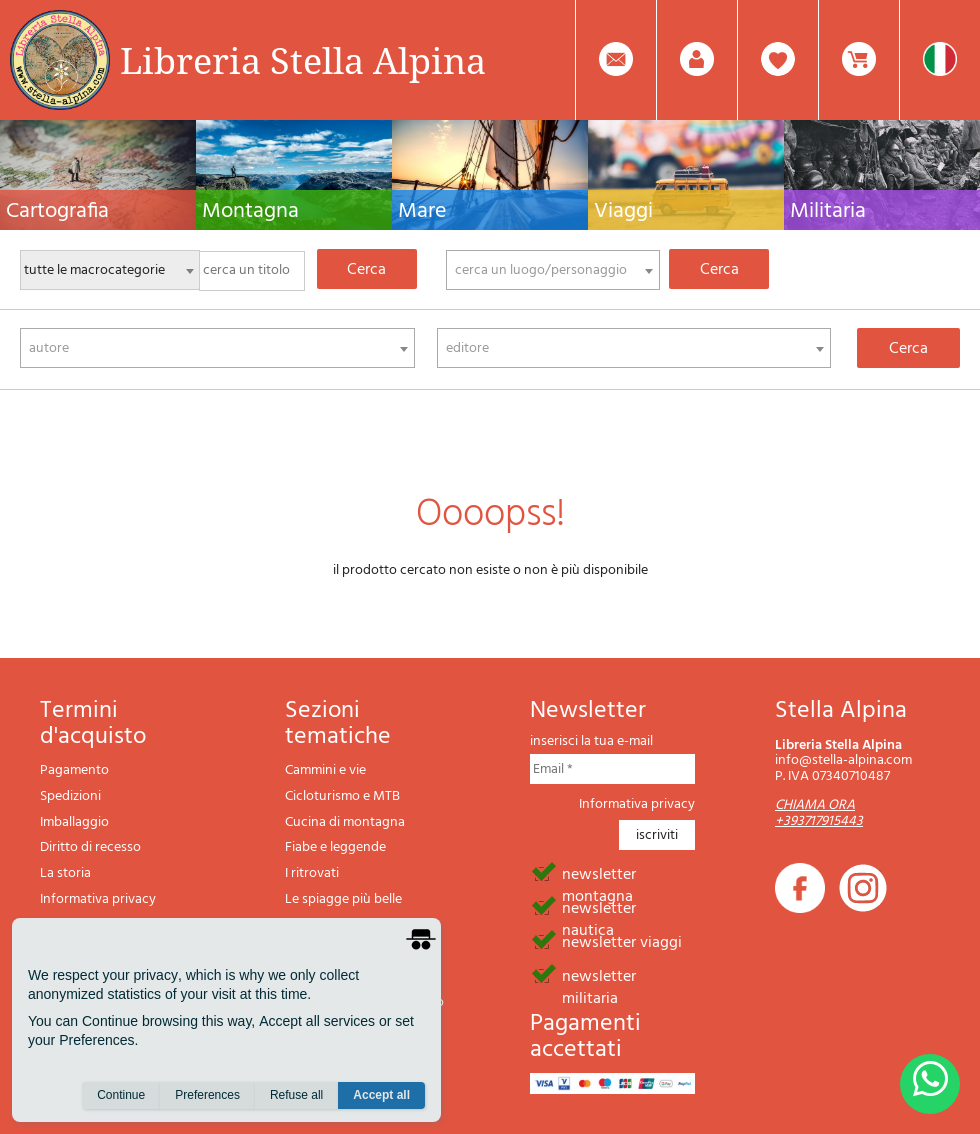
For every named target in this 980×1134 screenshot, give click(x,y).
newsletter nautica (599, 907)
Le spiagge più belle (343, 899)
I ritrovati (312, 873)
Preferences (207, 1095)
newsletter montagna (599, 873)
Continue (121, 1095)
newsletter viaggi (622, 941)
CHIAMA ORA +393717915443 (819, 813)
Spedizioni (70, 796)
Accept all (381, 1095)
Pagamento (74, 770)
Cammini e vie (325, 770)
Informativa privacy (98, 899)
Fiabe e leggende (335, 847)
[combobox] (553, 270)
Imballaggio (74, 822)
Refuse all (296, 1095)
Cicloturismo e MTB (342, 796)
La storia (65, 873)
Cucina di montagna (345, 822)
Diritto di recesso (90, 847)
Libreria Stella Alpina (303, 60)
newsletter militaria (599, 975)
